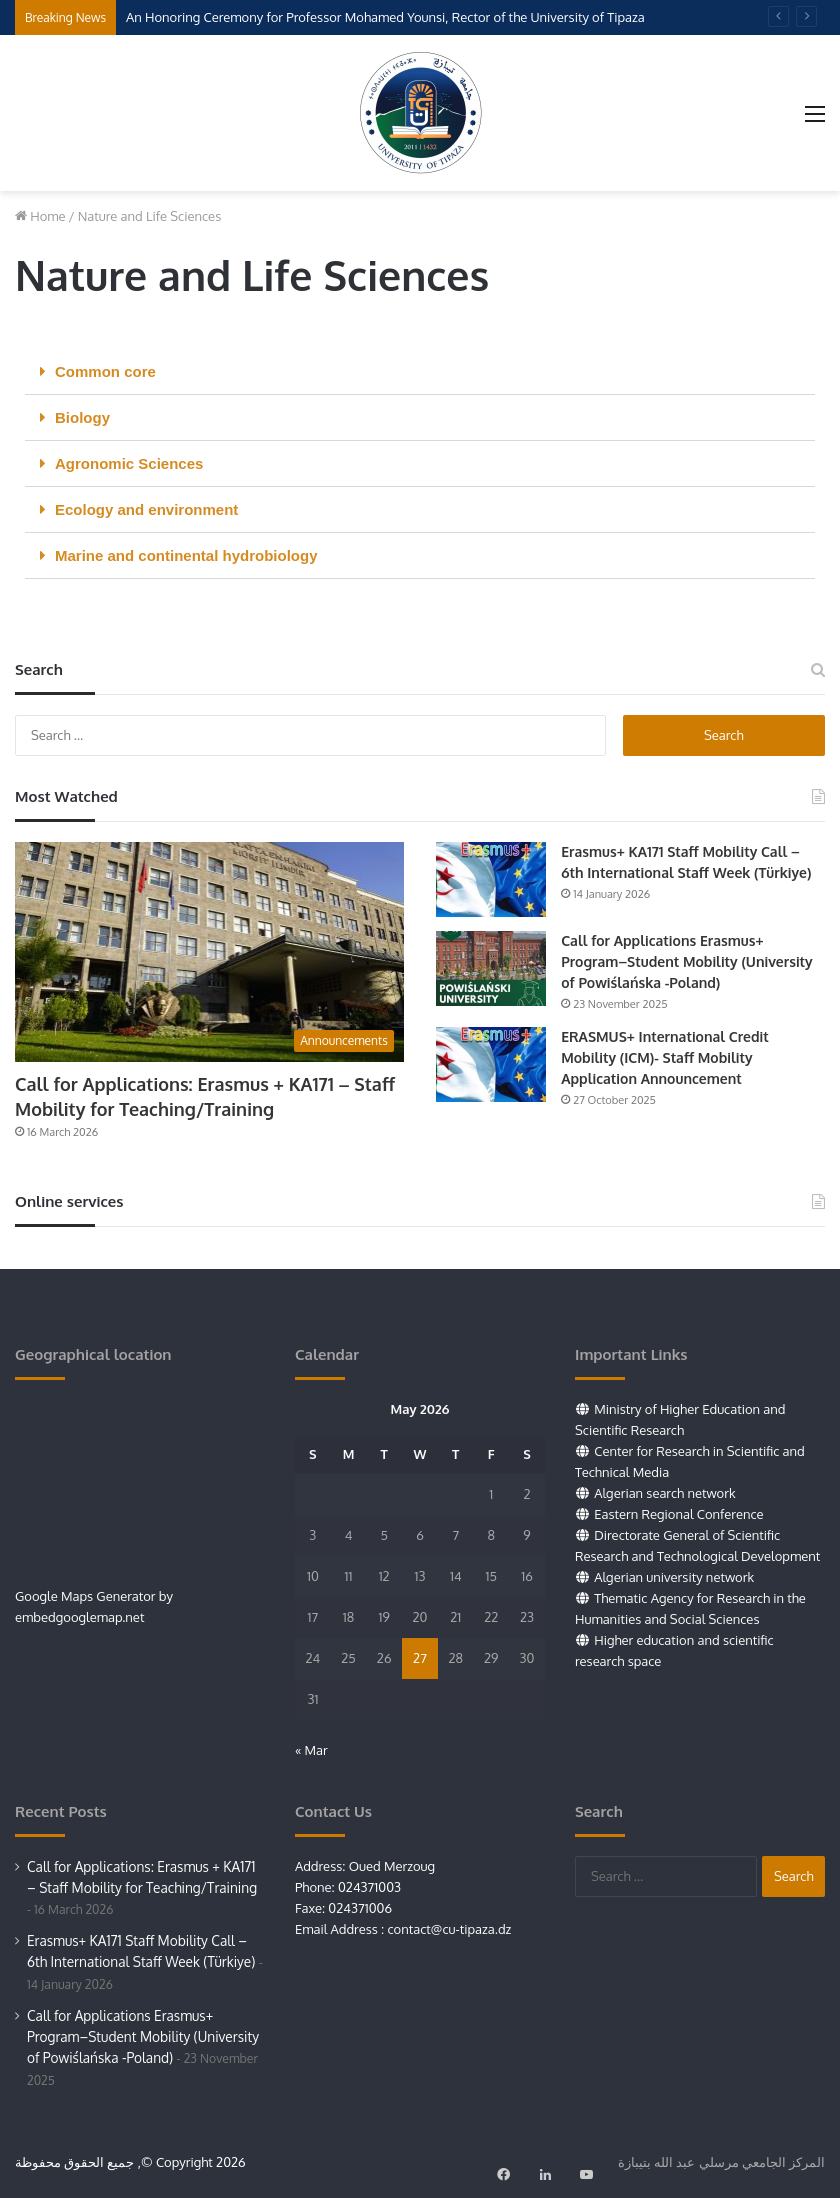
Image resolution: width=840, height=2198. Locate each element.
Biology (82, 417)
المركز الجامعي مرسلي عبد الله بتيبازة (721, 2162)
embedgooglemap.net (79, 1617)
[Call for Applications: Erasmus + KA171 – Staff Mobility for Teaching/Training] (209, 951)
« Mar (311, 1750)
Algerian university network (674, 1577)
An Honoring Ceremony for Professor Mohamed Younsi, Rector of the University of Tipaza (385, 17)
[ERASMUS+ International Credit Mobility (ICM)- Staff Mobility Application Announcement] (491, 1064)
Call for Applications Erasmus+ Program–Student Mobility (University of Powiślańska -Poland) (687, 961)
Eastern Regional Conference (678, 1514)
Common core (105, 371)
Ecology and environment (146, 509)
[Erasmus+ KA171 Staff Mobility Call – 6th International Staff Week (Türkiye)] (491, 879)
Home (40, 216)
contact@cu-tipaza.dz (449, 1929)
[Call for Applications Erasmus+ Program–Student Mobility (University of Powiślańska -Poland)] (491, 968)
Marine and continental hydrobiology (186, 555)
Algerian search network (664, 1493)
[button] (420, 372)
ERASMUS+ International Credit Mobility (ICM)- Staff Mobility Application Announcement (665, 1057)
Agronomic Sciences (129, 463)
